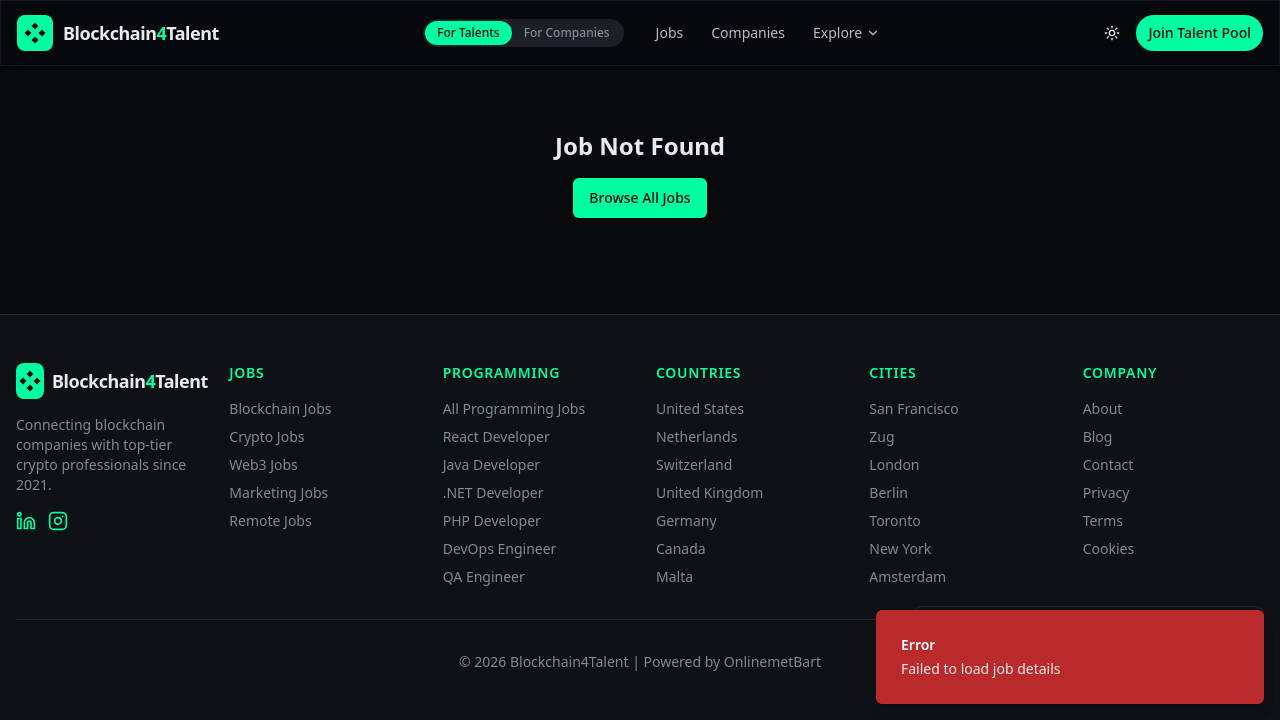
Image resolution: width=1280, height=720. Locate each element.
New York (900, 548)
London (894, 464)
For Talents (468, 32)
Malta (674, 576)
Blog (1098, 436)
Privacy (1106, 492)
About (1103, 408)
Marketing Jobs (278, 492)
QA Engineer (484, 576)
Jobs (670, 32)
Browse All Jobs (639, 197)
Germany (686, 520)
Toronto (894, 520)
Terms (1103, 520)
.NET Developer (493, 492)
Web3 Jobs (263, 464)
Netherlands (696, 436)
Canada (681, 548)
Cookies (1108, 548)
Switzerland (694, 464)
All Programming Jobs (514, 408)
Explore (846, 32)
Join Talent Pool (1199, 32)
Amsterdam (907, 576)
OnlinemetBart (772, 661)
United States (700, 408)
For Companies (567, 32)
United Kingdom (709, 492)
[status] (1070, 657)
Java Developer (492, 464)
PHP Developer (492, 520)
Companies (748, 32)
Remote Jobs (270, 520)
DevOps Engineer (500, 548)
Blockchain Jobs (280, 408)
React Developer (496, 436)
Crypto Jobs (266, 436)
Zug (881, 436)
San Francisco (913, 408)
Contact (1108, 464)
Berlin (888, 492)
